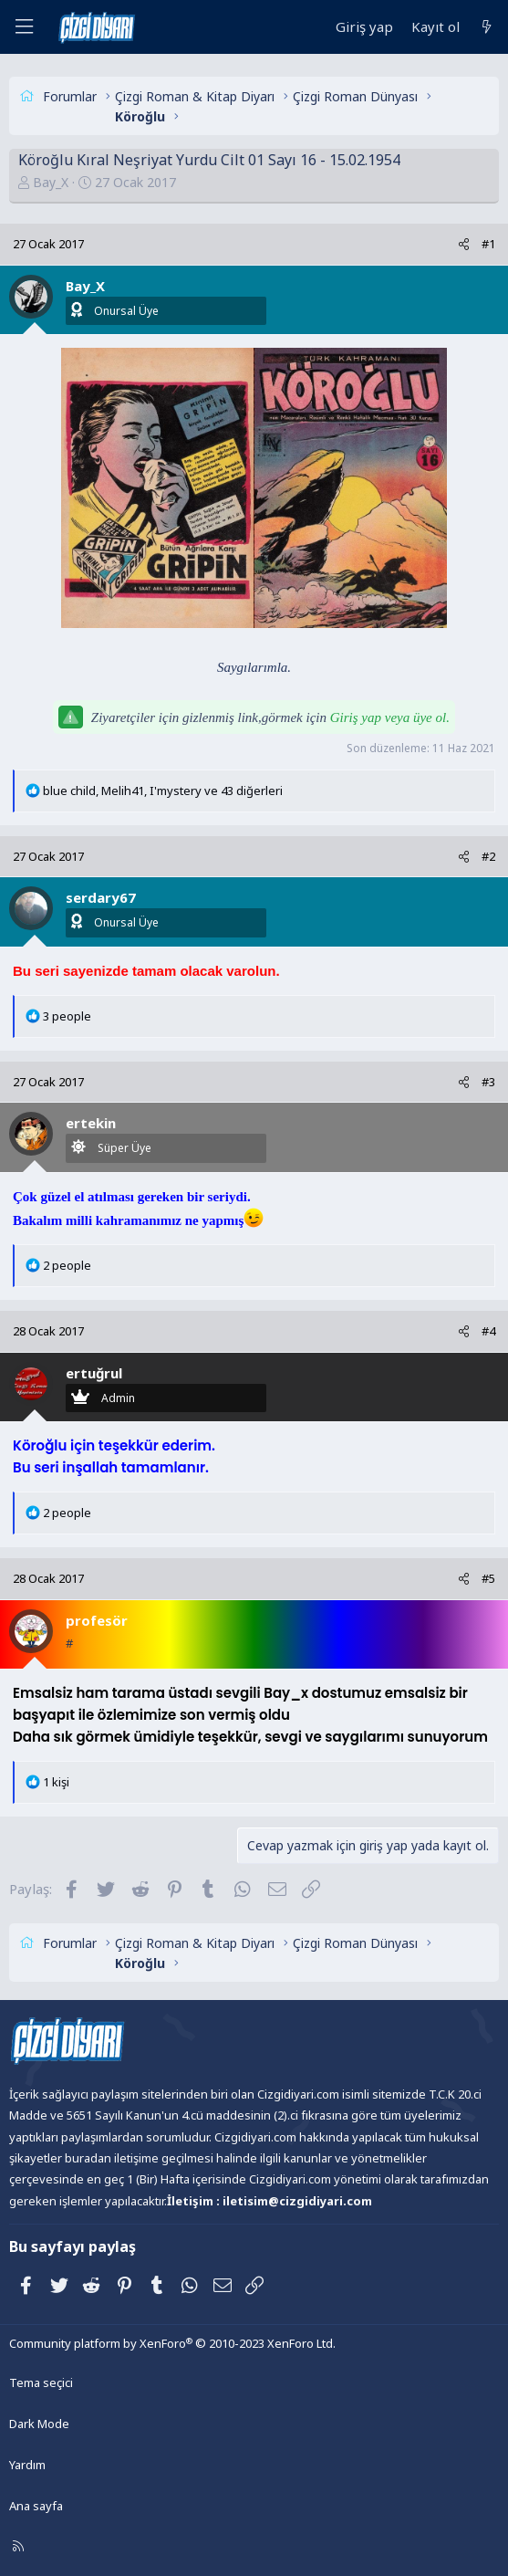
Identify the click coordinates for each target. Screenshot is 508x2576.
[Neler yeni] (486, 27)
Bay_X (50, 182)
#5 (488, 1578)
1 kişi (56, 1782)
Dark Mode (39, 2423)
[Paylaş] (463, 244)
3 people (67, 1016)
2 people (67, 1265)
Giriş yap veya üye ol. (390, 717)
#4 (488, 1331)
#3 (488, 1081)
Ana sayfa (36, 2505)
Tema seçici (41, 2382)
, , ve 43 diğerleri (163, 790)
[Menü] (24, 27)
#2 (488, 856)
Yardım (27, 2464)
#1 (488, 244)
